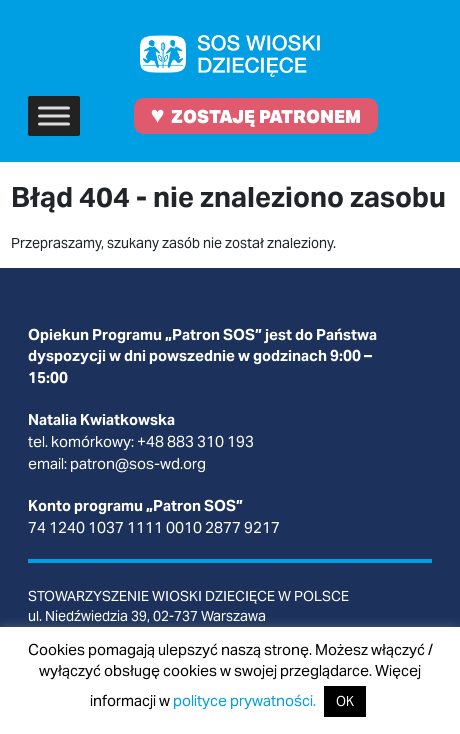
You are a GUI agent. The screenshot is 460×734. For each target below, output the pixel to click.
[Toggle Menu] (54, 115)
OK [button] (345, 701)
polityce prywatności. (244, 700)
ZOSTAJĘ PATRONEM (256, 114)
